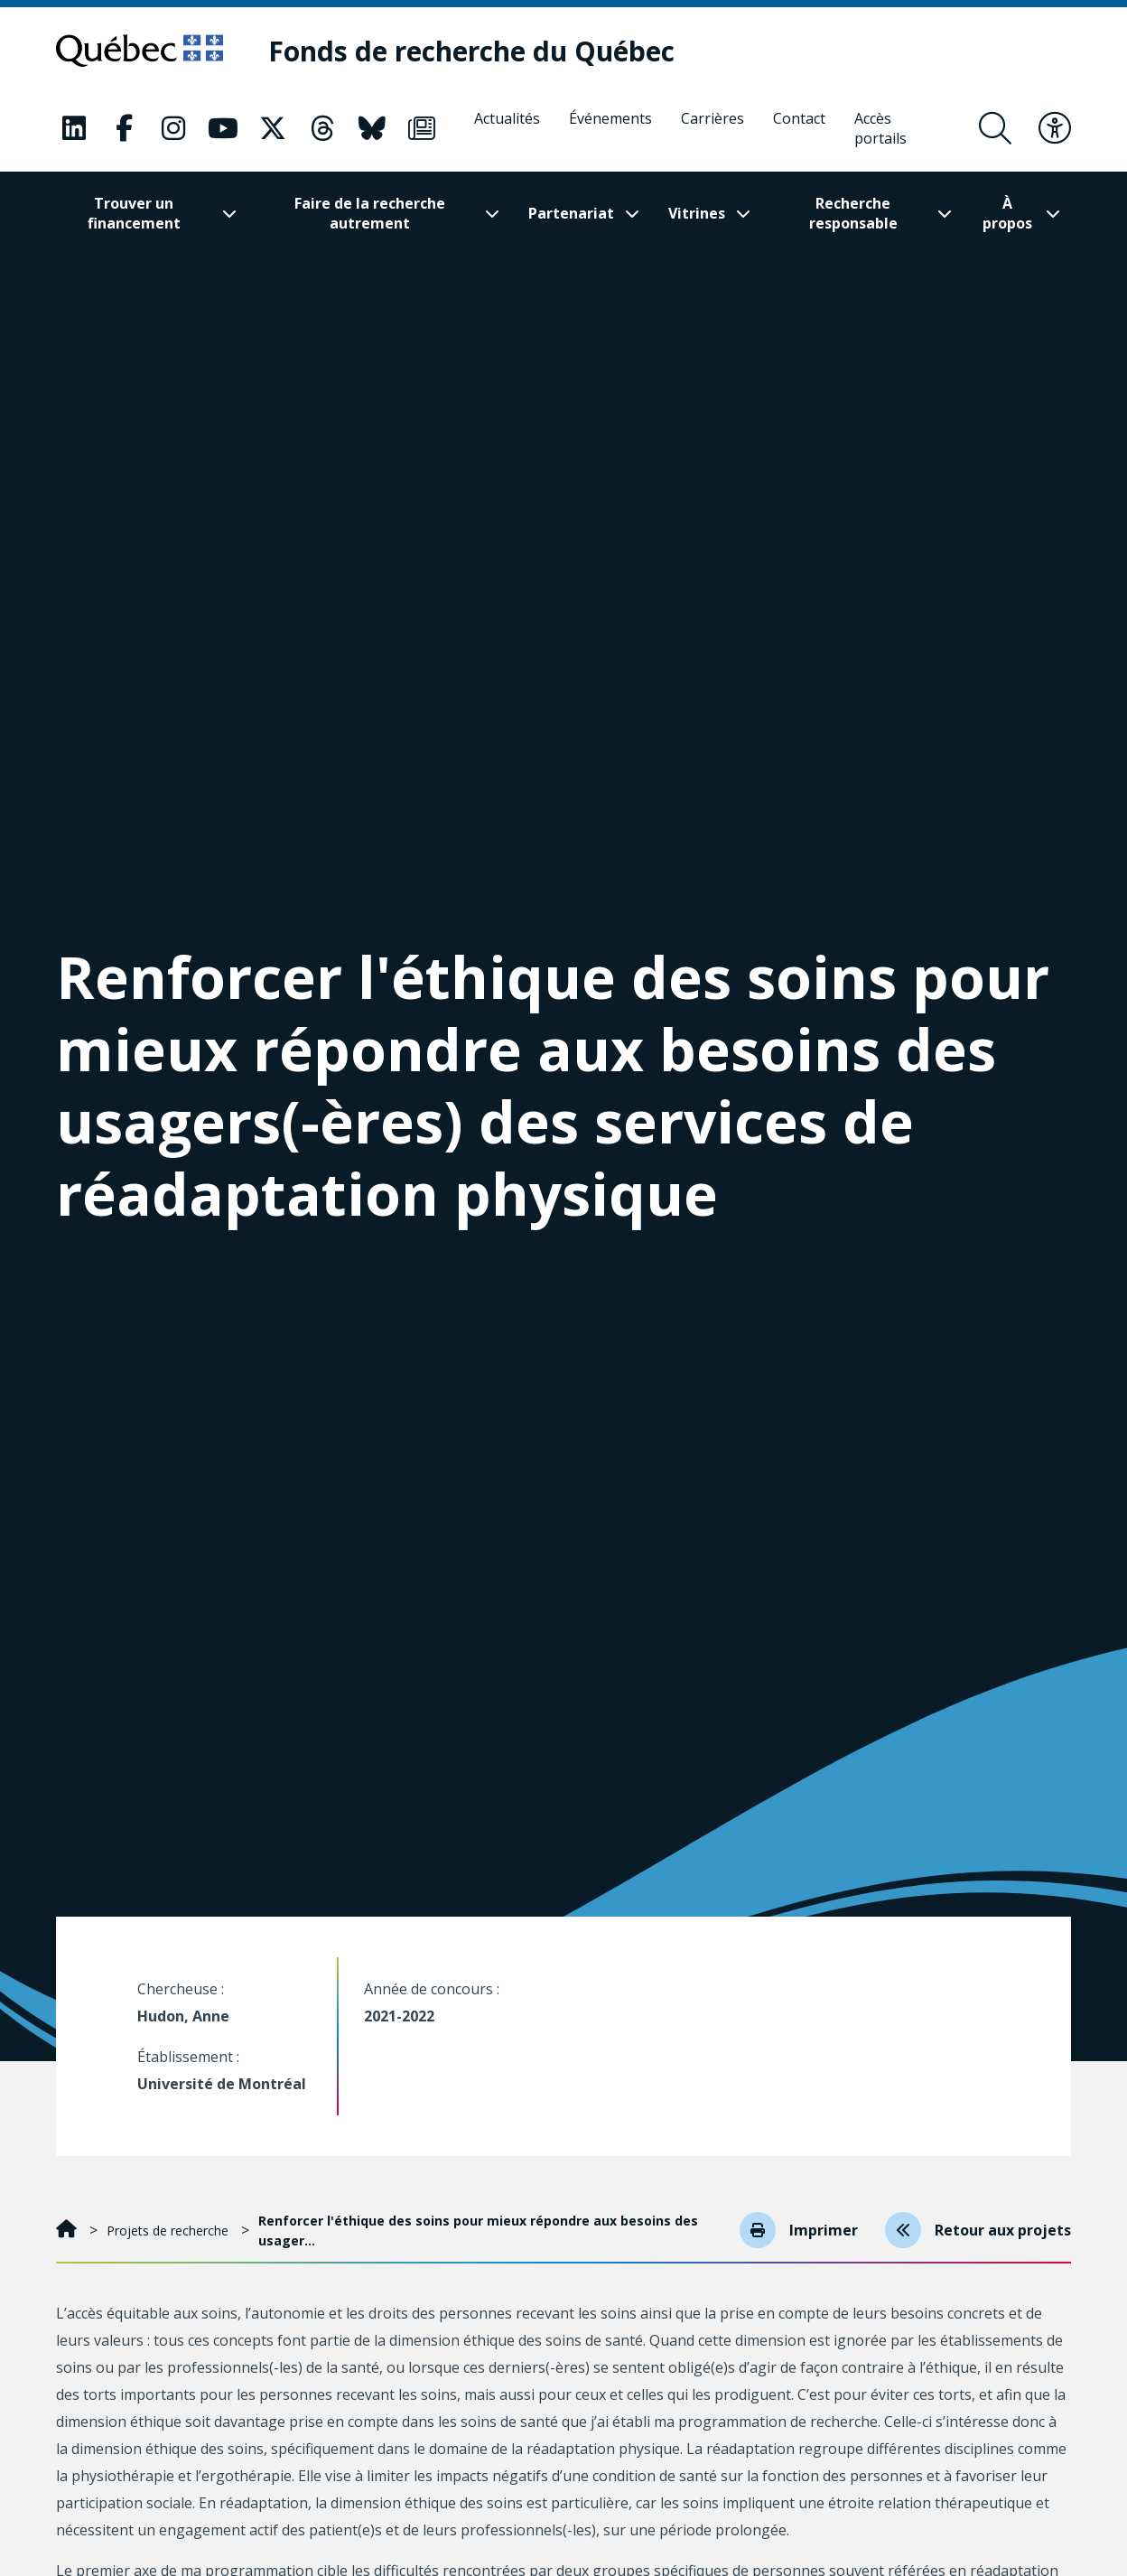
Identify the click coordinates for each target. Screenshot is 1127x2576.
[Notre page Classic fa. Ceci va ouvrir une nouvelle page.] (74, 128)
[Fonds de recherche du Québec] (471, 51)
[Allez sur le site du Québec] (139, 50)
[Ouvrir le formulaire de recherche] (995, 128)
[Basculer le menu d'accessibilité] (1055, 128)
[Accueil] (68, 2230)
